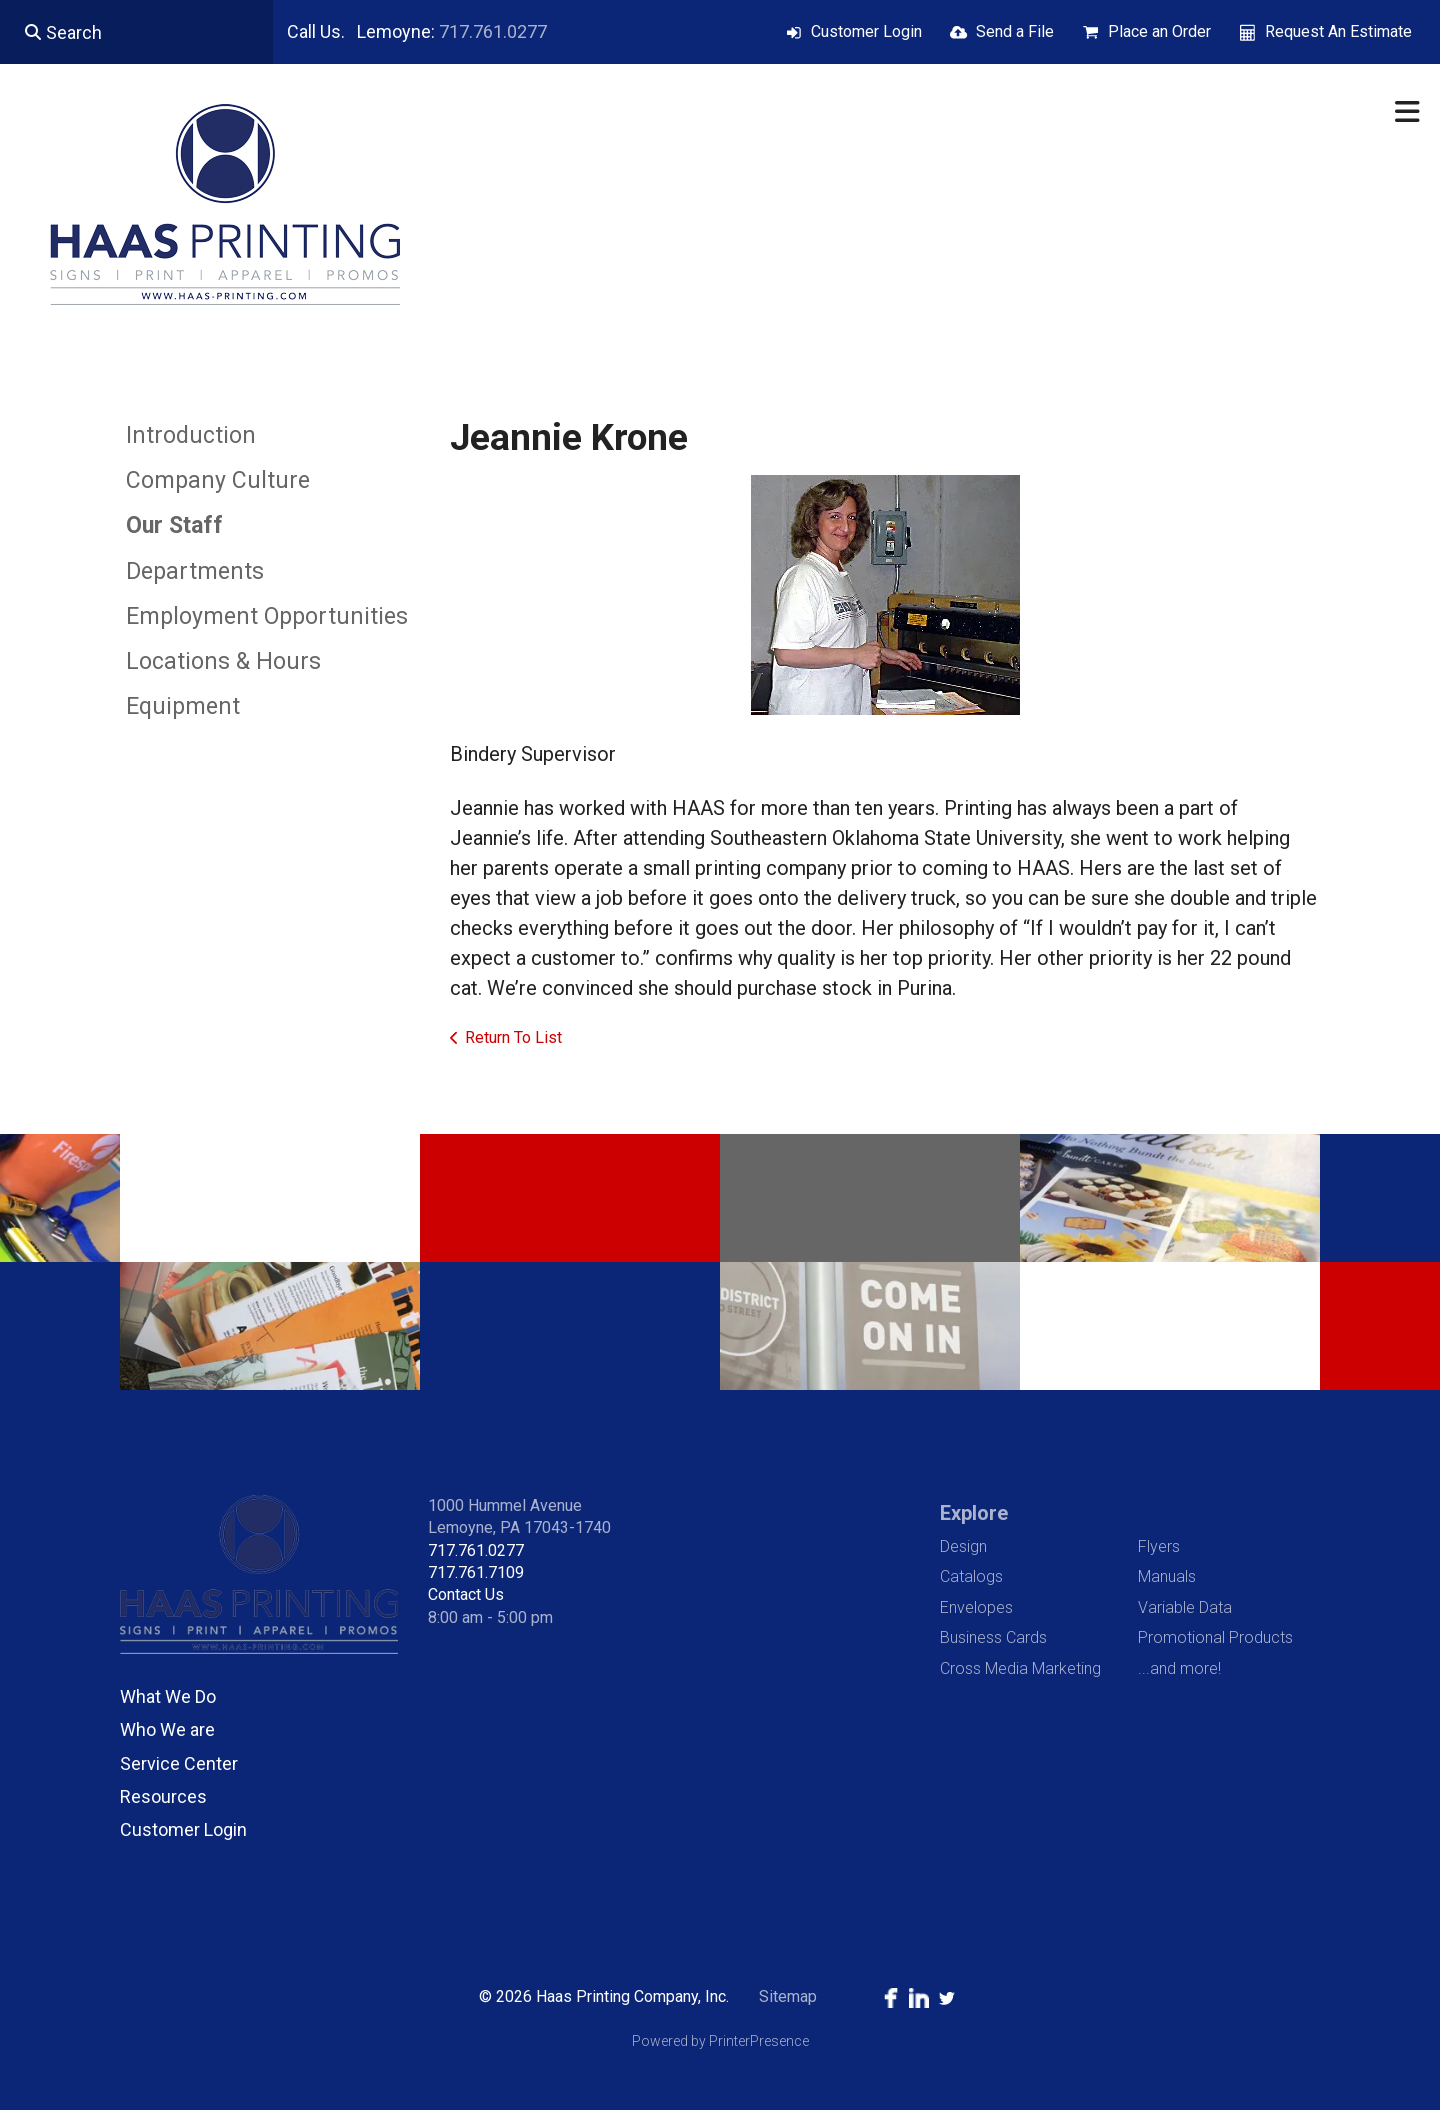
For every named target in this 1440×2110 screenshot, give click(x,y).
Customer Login (866, 31)
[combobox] (136, 32)
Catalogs (971, 1576)
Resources (163, 1796)
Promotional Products (1215, 1637)
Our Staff (174, 525)
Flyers (1159, 1546)
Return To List (513, 1037)
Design (963, 1546)
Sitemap (788, 1996)
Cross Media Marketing (1020, 1668)
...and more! (1179, 1668)
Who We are (167, 1729)
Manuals (1167, 1576)
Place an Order (1159, 31)
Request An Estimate (1338, 31)
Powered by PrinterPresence (720, 2041)
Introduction (191, 435)
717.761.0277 (493, 31)
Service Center (179, 1763)
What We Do (168, 1696)
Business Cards (993, 1637)
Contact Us (466, 1594)
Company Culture (218, 480)
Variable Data (1185, 1607)
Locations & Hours (223, 661)
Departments (195, 571)
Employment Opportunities (267, 616)
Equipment (183, 706)
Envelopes (976, 1607)
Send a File (1015, 31)
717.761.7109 (476, 1572)
